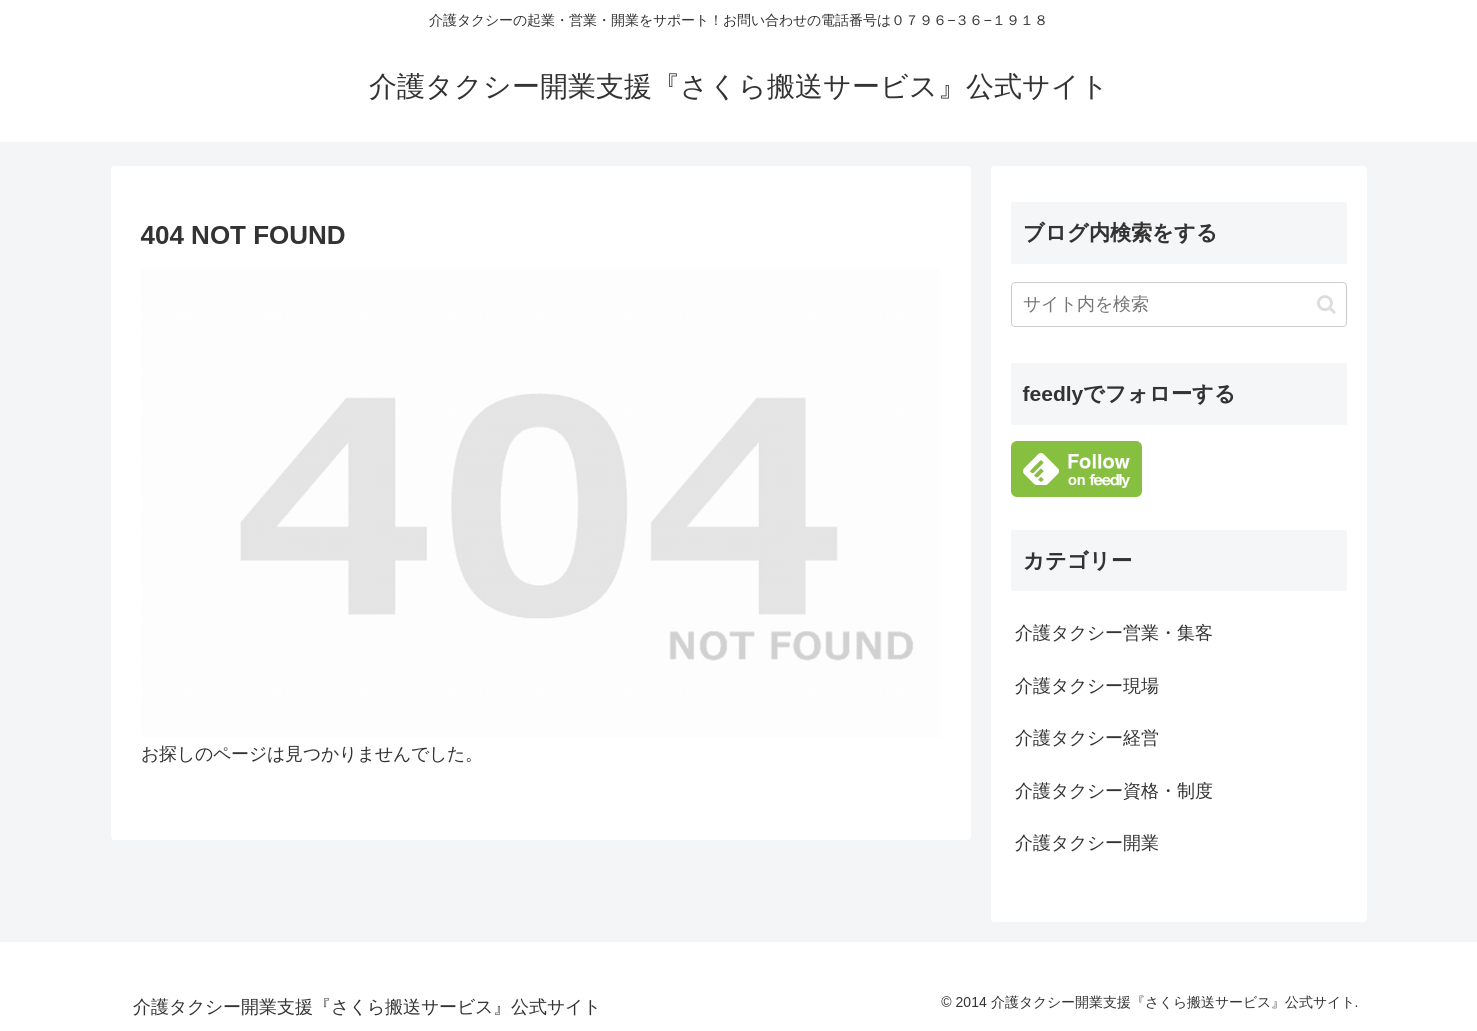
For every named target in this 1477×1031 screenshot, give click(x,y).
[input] (1179, 304)
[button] (1326, 304)
